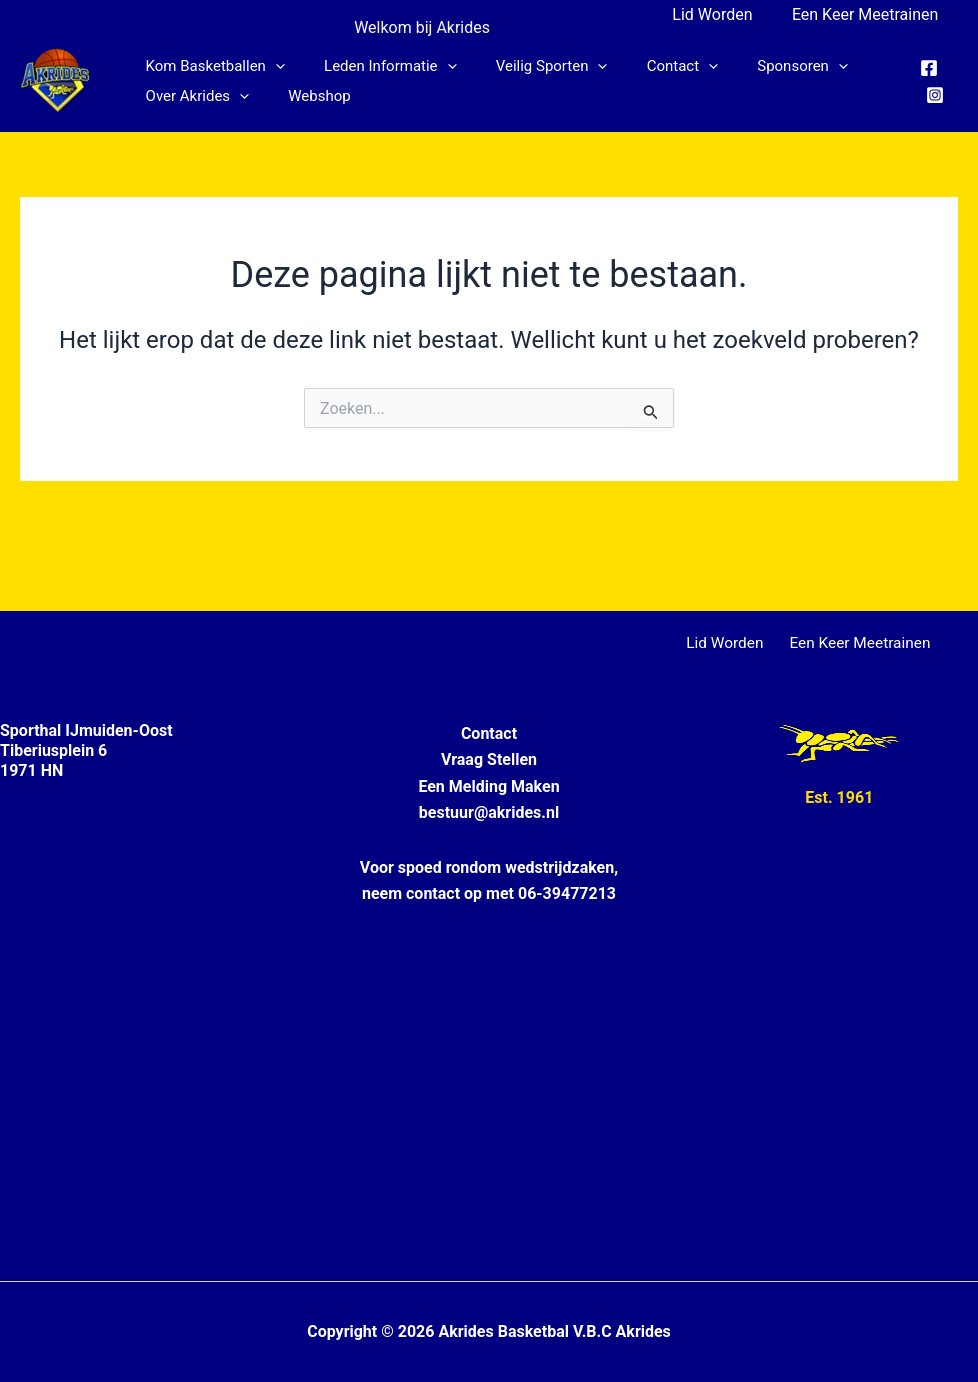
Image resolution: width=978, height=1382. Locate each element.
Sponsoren (761, 66)
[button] (270, 66)
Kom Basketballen (210, 66)
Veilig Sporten (529, 66)
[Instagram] (933, 95)
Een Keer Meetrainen (869, 14)
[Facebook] (927, 68)
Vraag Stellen (489, 759)
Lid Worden (723, 14)
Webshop (306, 96)
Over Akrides (193, 96)
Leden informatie (376, 66)
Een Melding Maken (488, 786)
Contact (650, 66)
